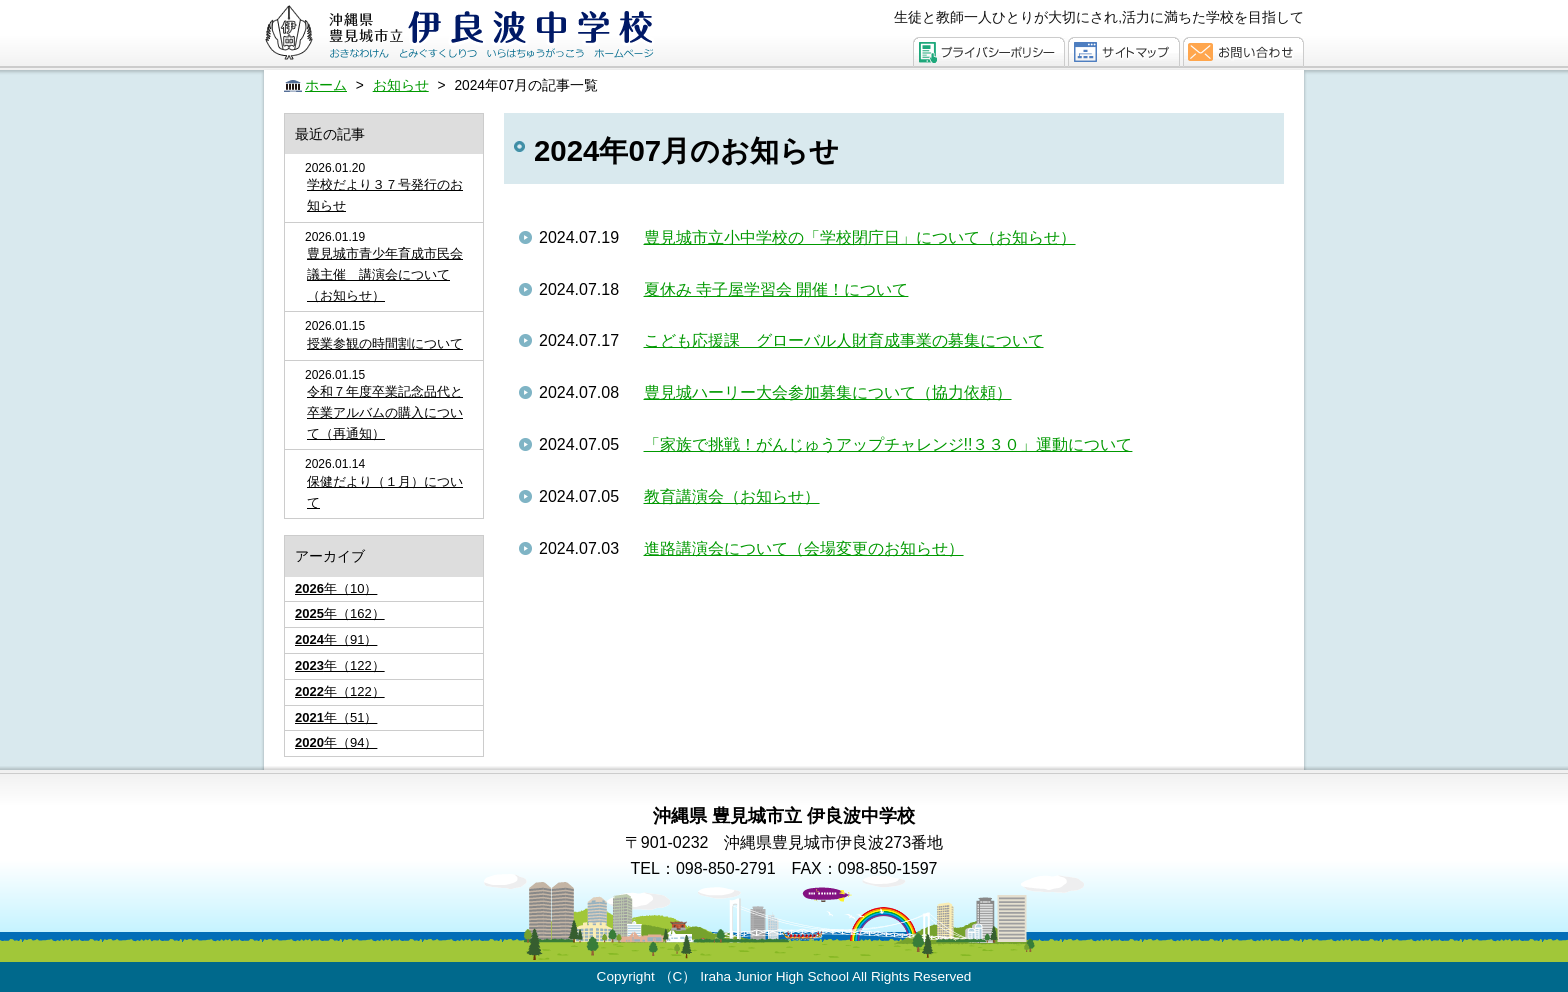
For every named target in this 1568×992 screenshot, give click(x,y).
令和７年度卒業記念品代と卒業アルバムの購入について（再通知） (385, 412)
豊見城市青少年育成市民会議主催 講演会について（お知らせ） (385, 274)
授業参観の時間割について (385, 343)
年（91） (336, 639)
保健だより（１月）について (385, 492)
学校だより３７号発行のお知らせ (385, 195)
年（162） (340, 613)
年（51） (336, 717)
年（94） (336, 742)
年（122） (340, 665)
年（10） (336, 588)
